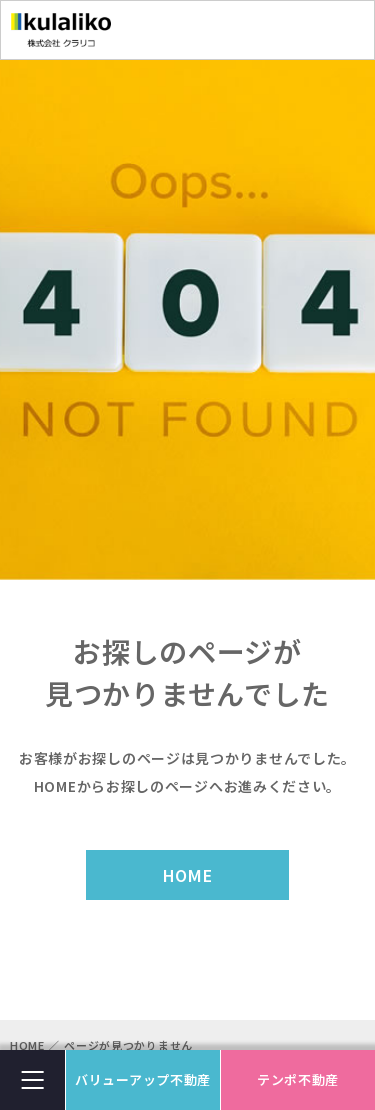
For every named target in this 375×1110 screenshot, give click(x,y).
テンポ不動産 (298, 1079)
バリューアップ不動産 (143, 1079)
